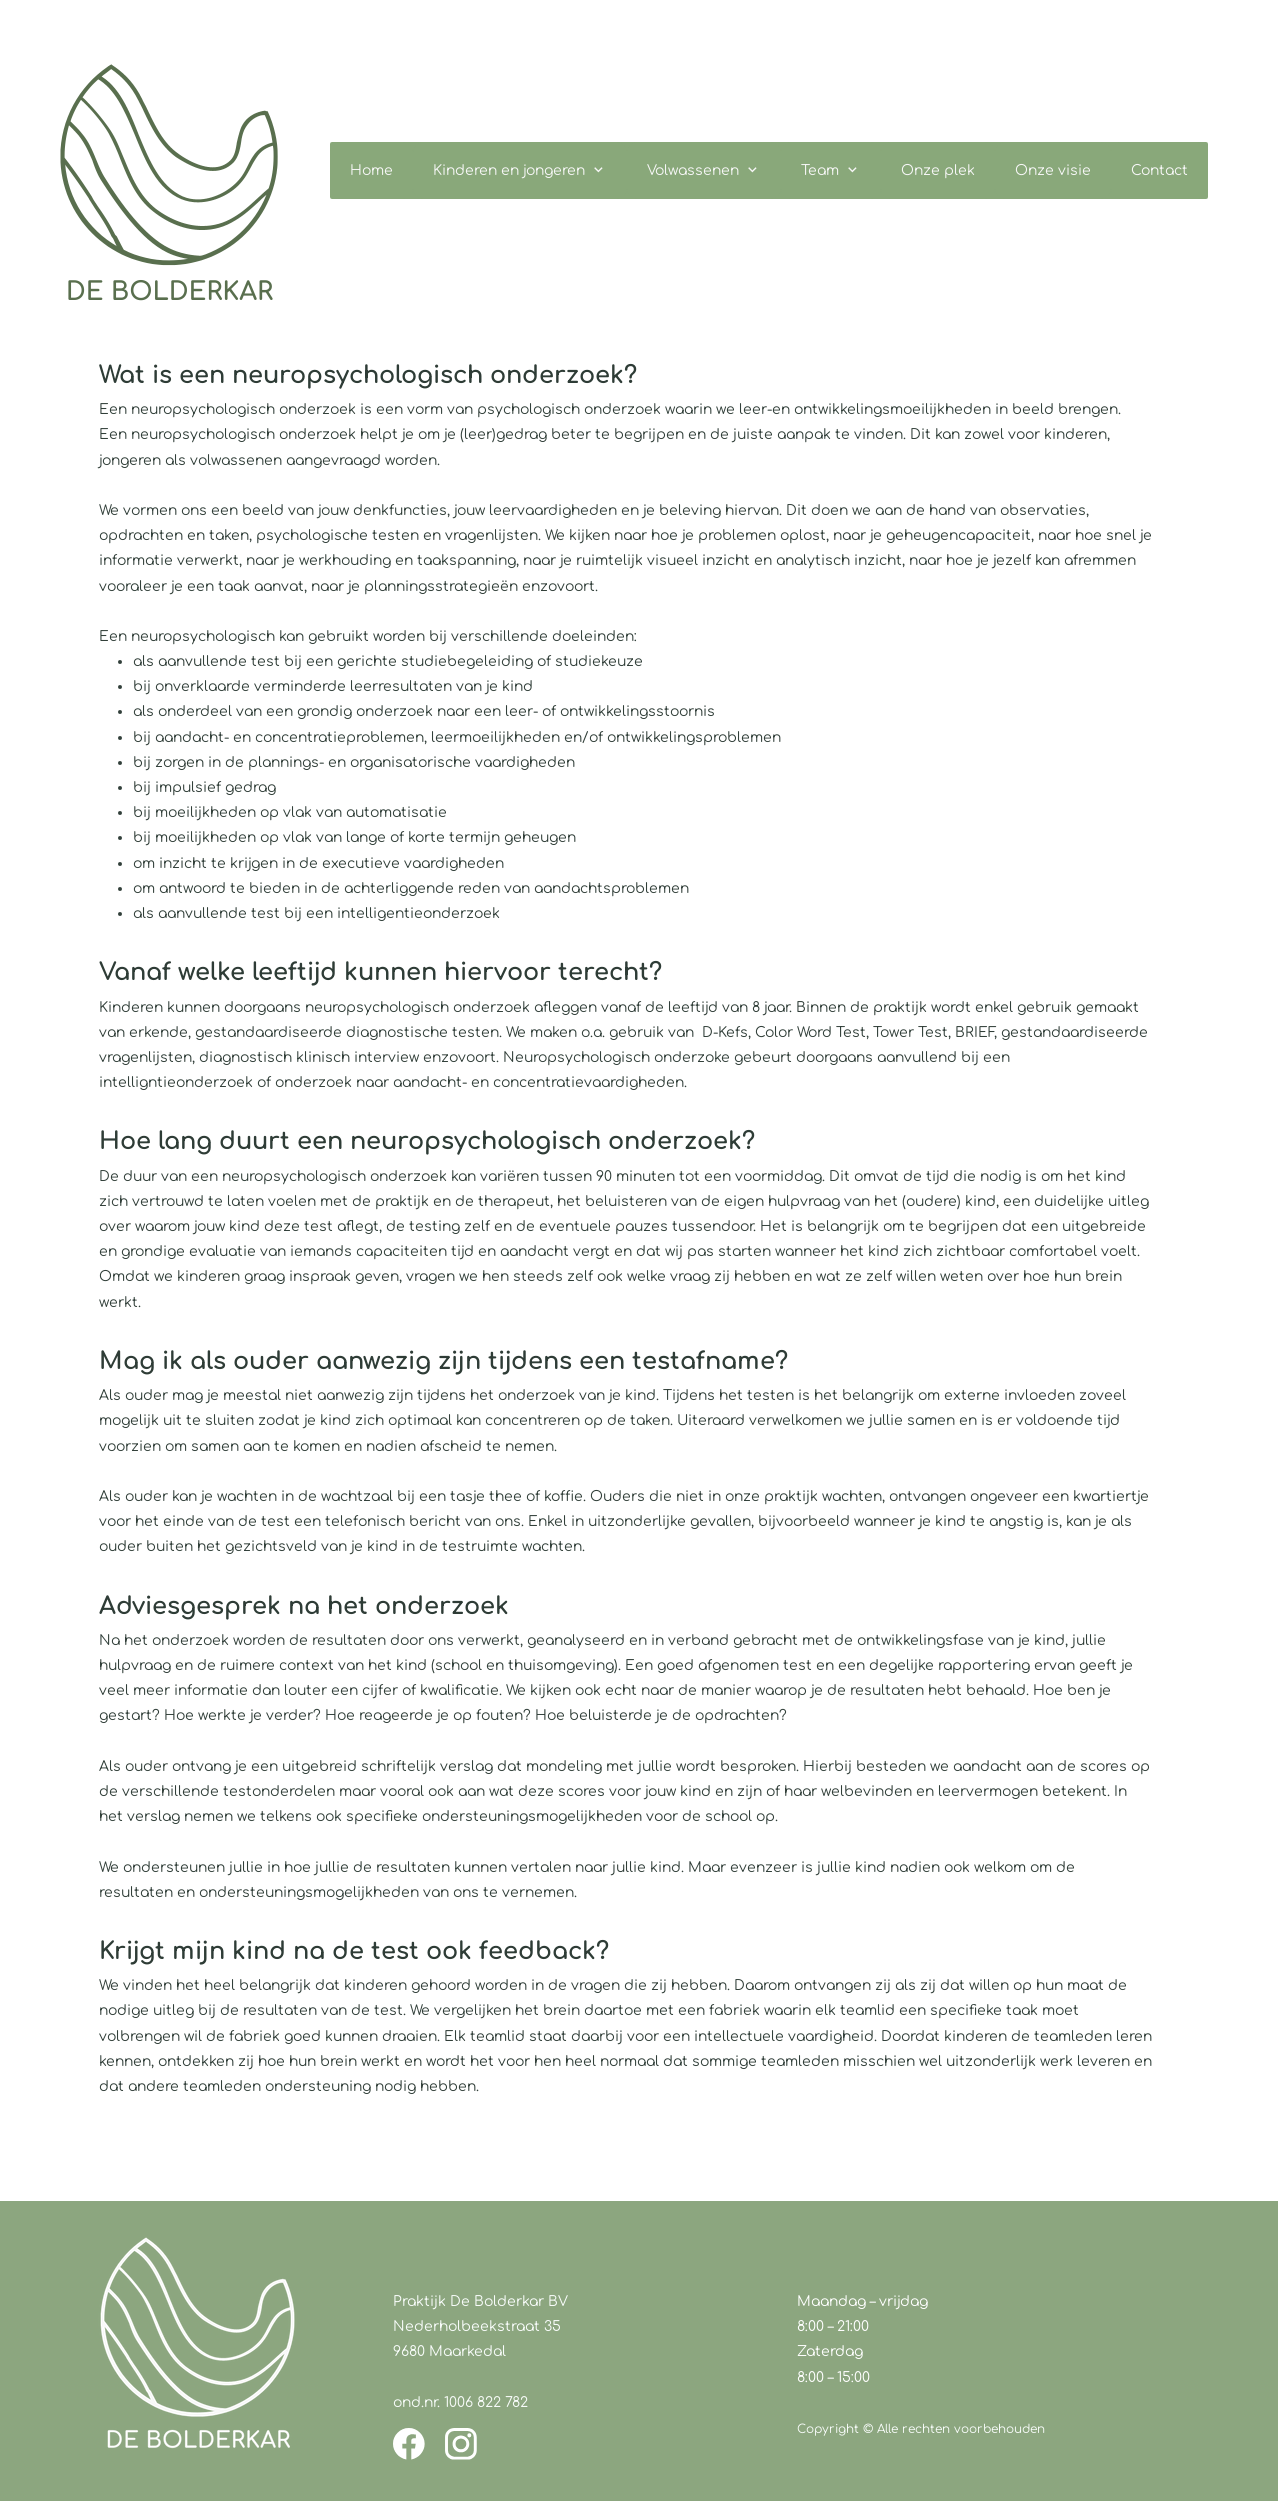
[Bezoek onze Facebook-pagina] (409, 2444)
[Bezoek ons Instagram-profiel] (461, 2444)
